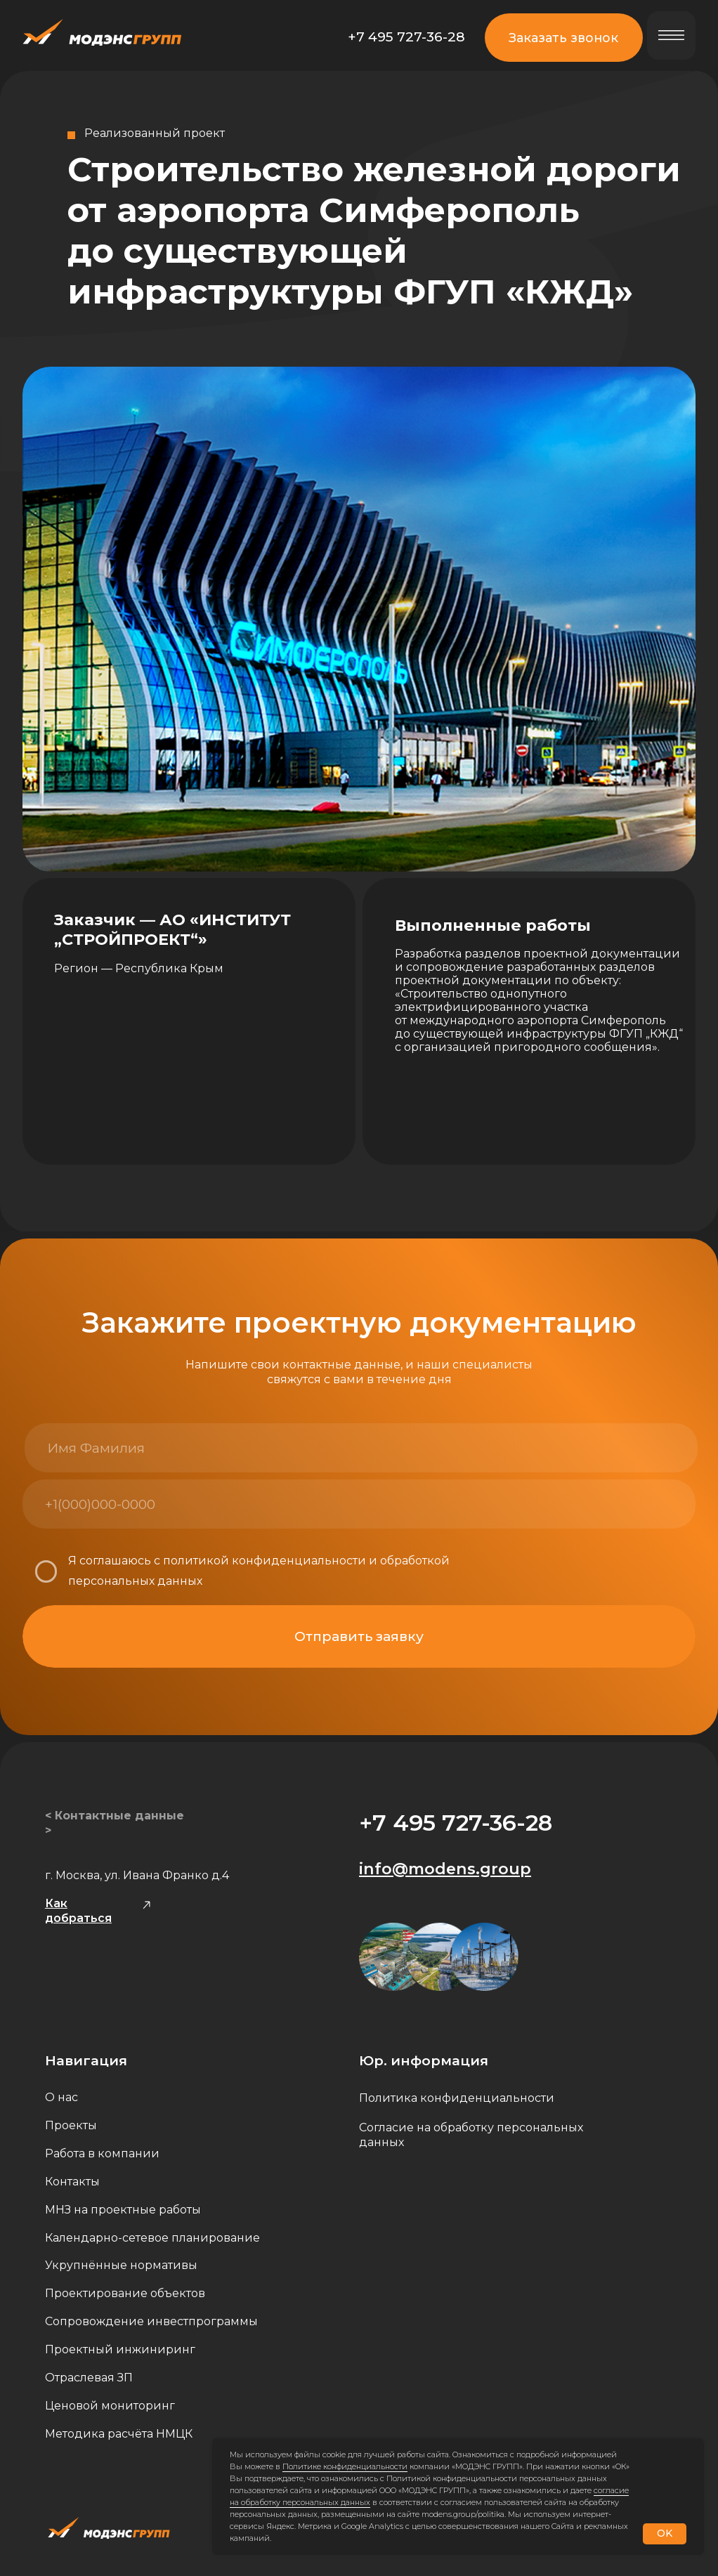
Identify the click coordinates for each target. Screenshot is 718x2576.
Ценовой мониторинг (110, 2405)
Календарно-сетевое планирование (152, 2237)
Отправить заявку (359, 1636)
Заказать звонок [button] (563, 37)
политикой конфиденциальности (264, 1560)
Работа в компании (102, 2153)
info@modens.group (445, 1868)
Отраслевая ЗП (89, 2377)
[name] (191, 1447)
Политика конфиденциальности (456, 2098)
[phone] (188, 1504)
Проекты (71, 2125)
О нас (61, 2097)
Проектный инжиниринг (120, 2349)
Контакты (72, 2181)
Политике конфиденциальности (344, 2466)
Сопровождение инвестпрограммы (151, 2321)
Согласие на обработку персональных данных (471, 2135)
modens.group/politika (463, 2514)
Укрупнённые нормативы (121, 2265)
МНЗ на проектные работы (123, 2209)
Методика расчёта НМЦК (118, 2433)
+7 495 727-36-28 (406, 36)
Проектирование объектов (125, 2293)
